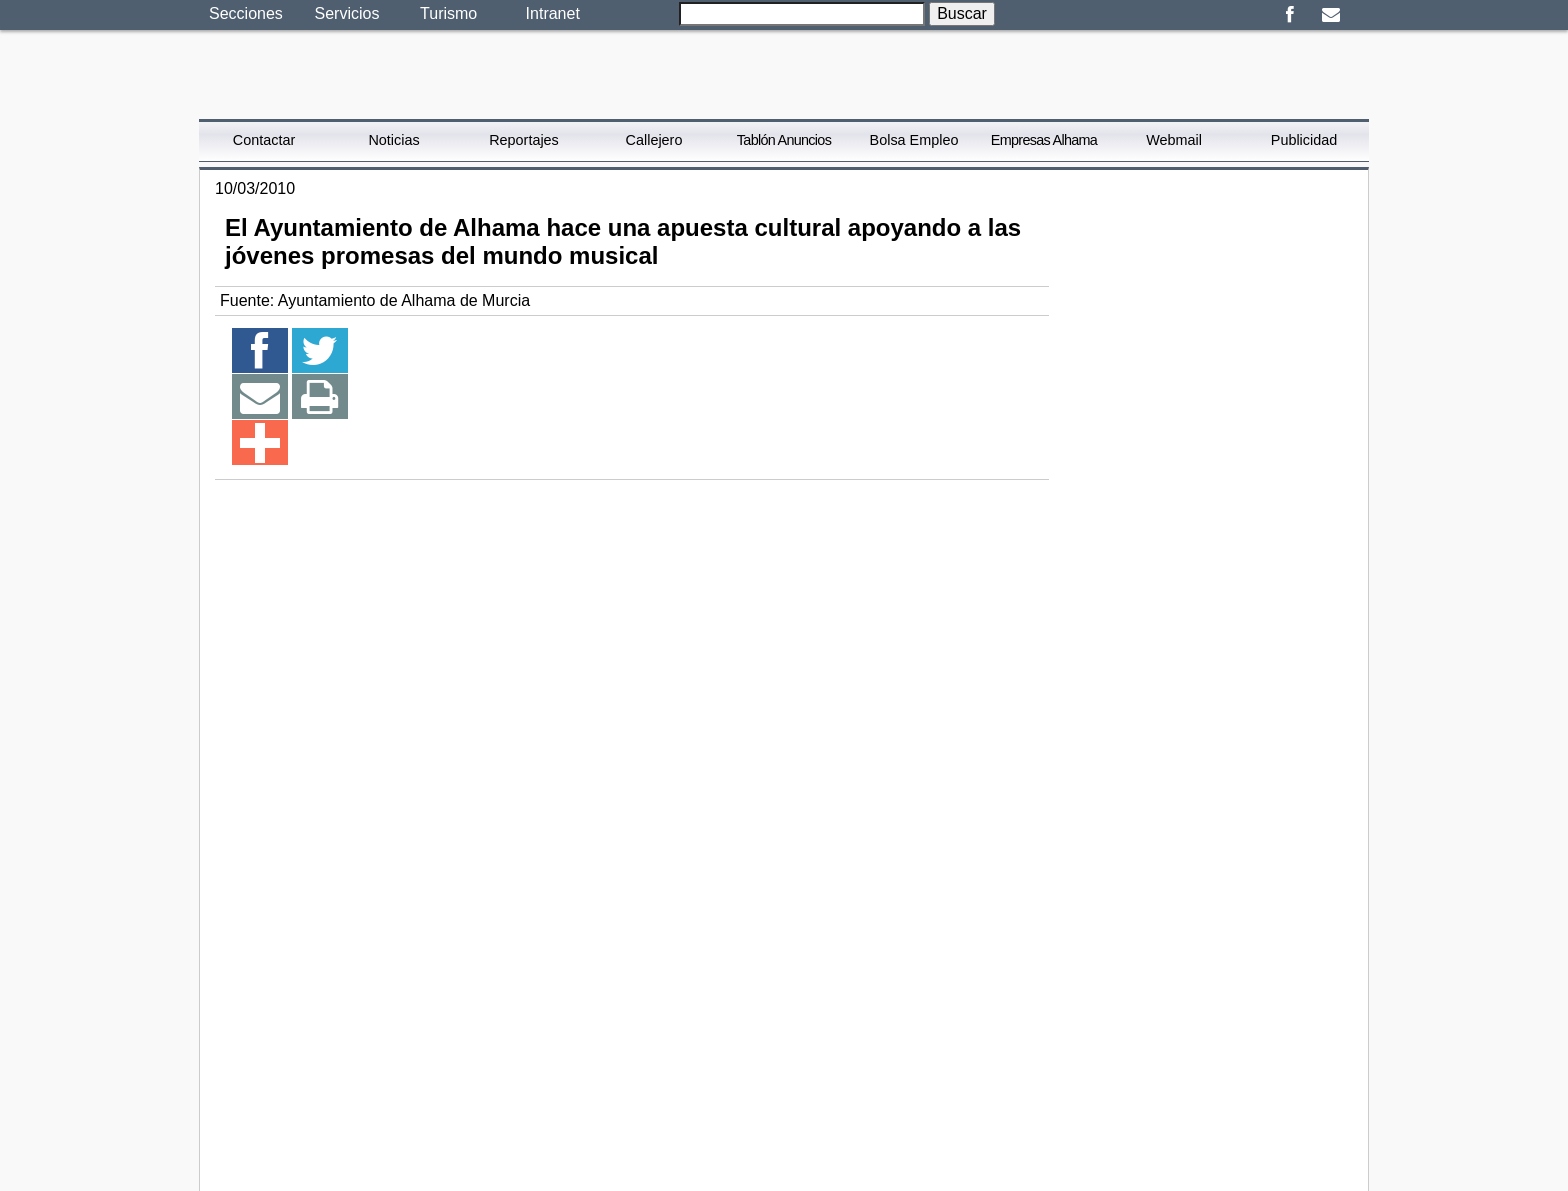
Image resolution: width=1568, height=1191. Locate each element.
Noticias (393, 140)
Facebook (1289, 15)
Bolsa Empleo (914, 140)
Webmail (1174, 140)
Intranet (553, 13)
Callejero (654, 140)
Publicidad (1304, 140)
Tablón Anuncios (784, 140)
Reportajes (524, 140)
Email (1330, 15)
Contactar (264, 140)
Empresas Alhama (1044, 140)
